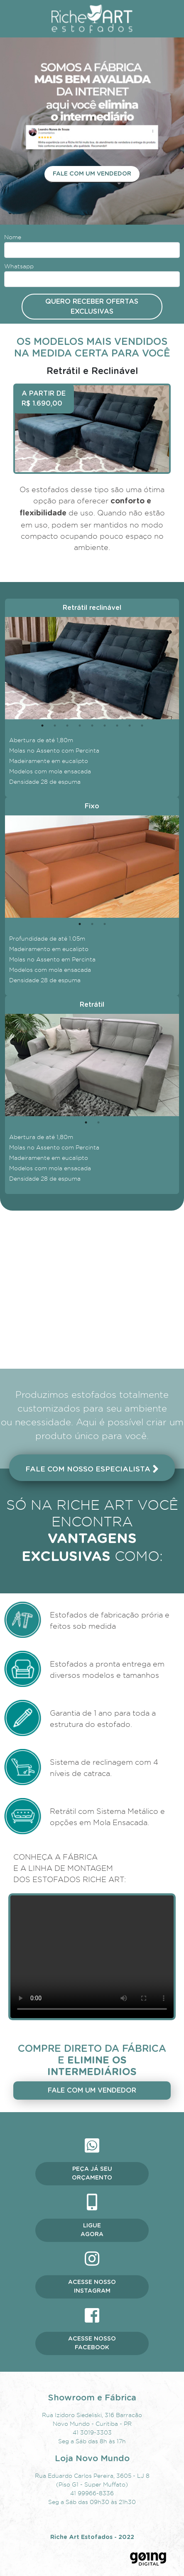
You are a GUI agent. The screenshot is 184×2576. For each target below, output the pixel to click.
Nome (12, 237)
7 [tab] (117, 725)
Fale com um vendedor (92, 174)
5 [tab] (92, 725)
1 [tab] (42, 725)
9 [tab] (142, 725)
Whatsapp (19, 266)
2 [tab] (55, 725)
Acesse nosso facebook (92, 2343)
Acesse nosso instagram (92, 2286)
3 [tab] (67, 725)
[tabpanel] (92, 668)
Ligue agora (92, 2230)
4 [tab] (80, 725)
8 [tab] (129, 725)
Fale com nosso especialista (92, 1469)
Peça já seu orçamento (92, 2173)
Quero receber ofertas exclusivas (91, 306)
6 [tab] (105, 725)
